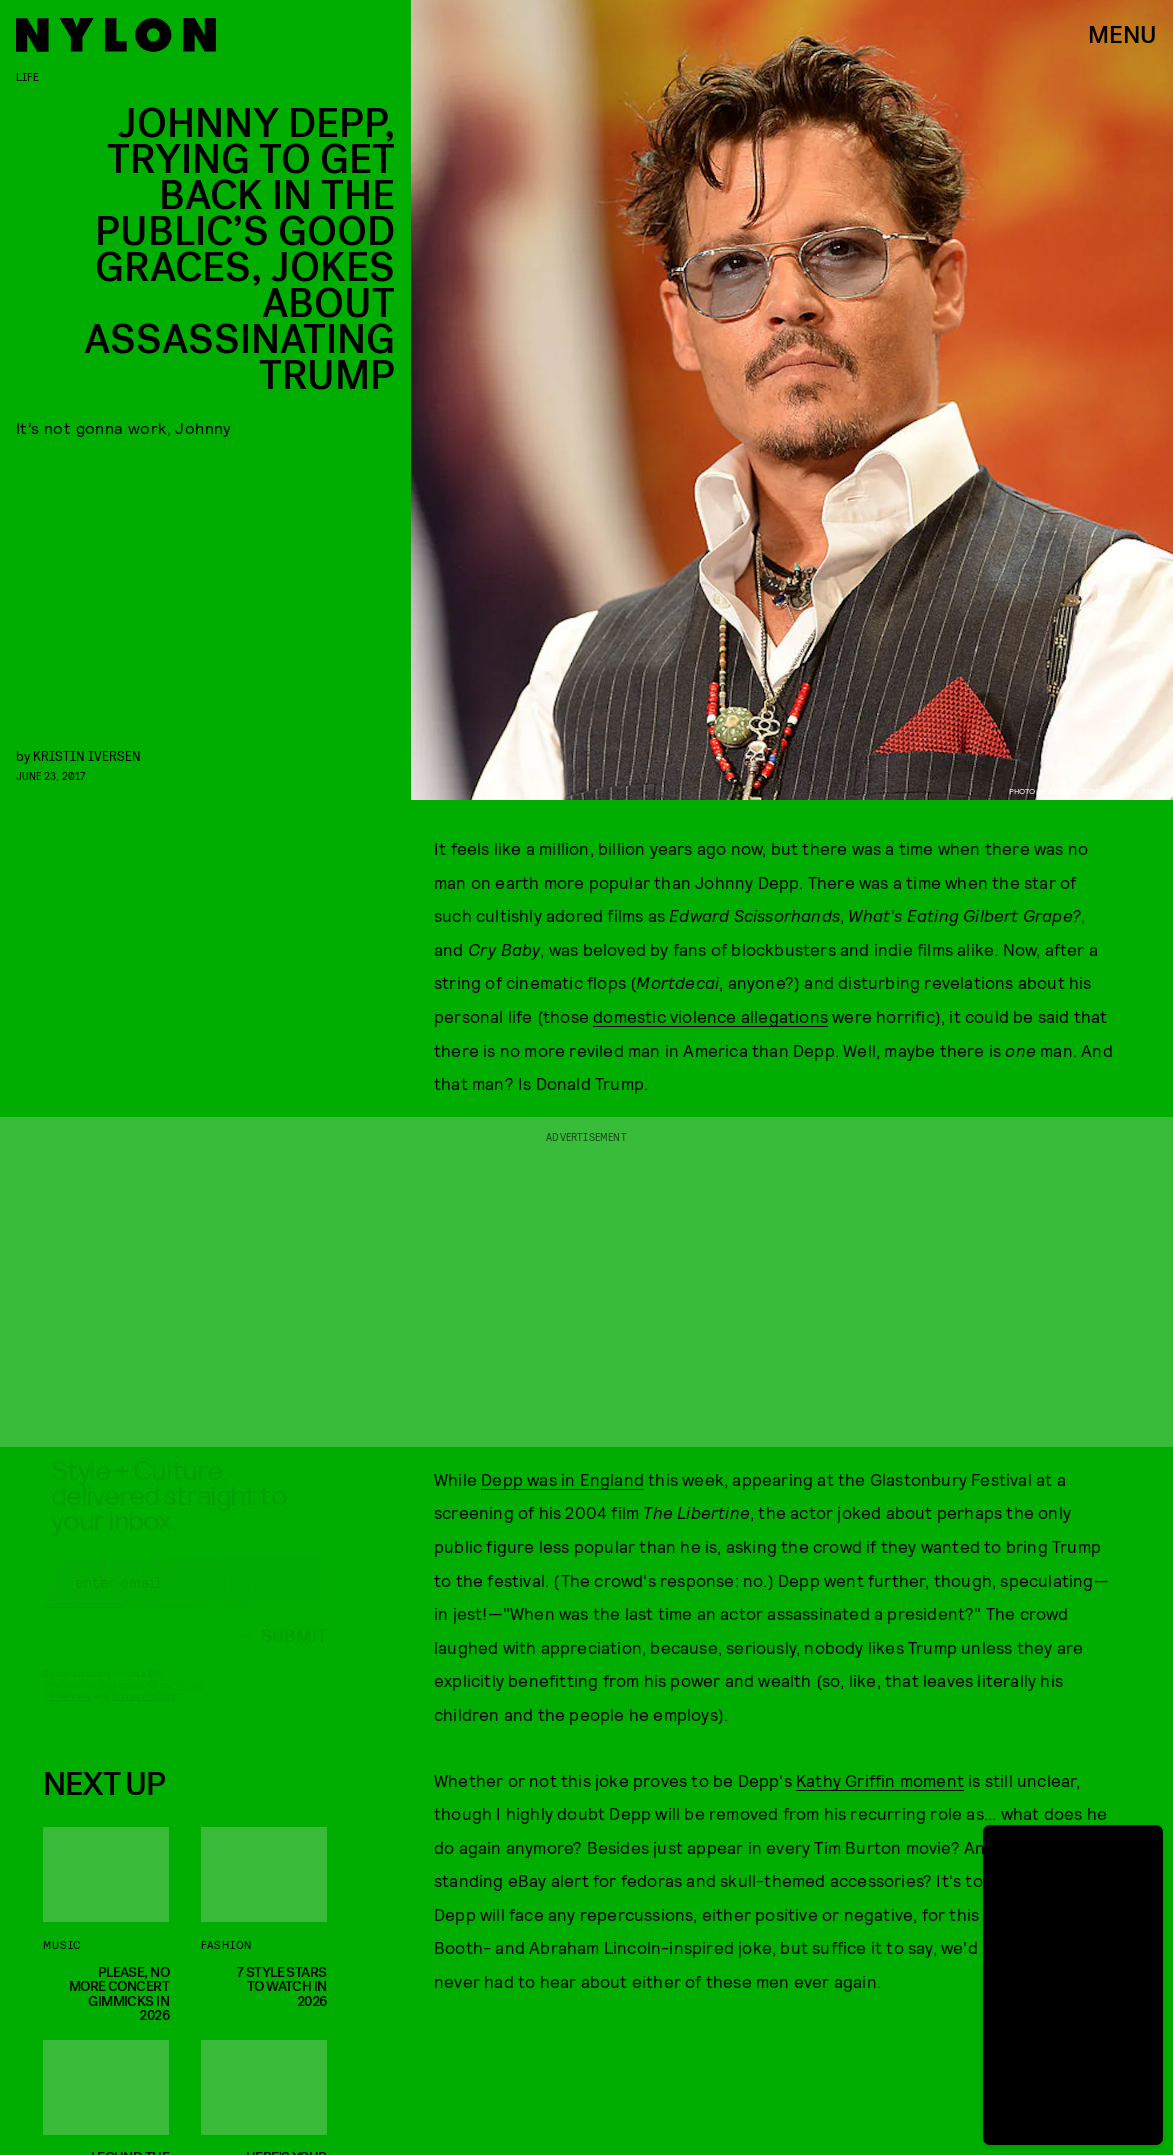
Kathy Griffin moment (880, 1780)
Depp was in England (562, 1479)
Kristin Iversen (87, 755)
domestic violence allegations (710, 1016)
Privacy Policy (143, 1713)
